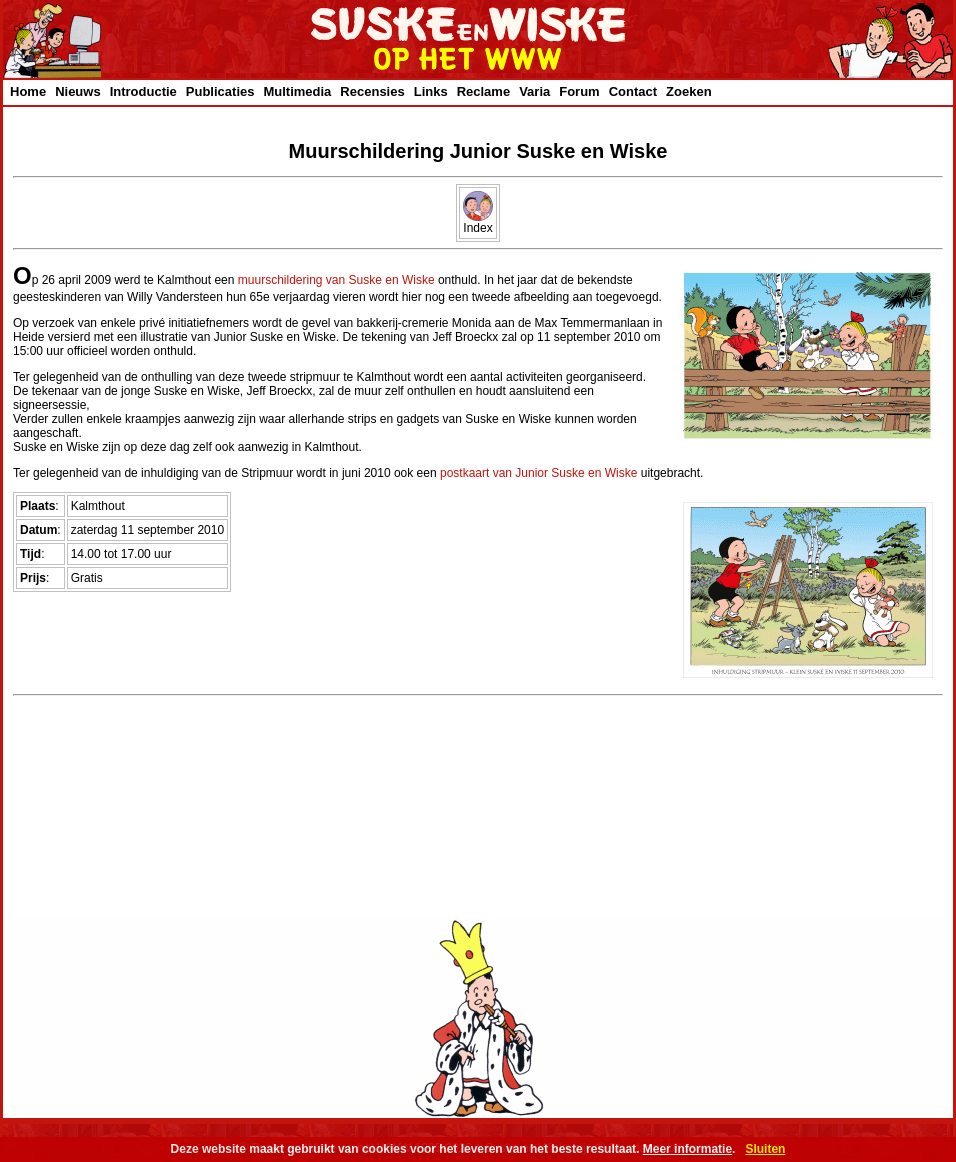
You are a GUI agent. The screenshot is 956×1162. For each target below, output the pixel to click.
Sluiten (765, 1149)
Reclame (483, 91)
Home (28, 91)
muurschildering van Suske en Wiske (336, 280)
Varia (534, 91)
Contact (633, 91)
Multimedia (297, 91)
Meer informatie (687, 1149)
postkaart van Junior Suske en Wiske (538, 473)
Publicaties (220, 91)
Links (431, 91)
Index (478, 222)
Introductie (143, 91)
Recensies (372, 91)
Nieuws (78, 91)
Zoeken (689, 91)
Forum (579, 91)
